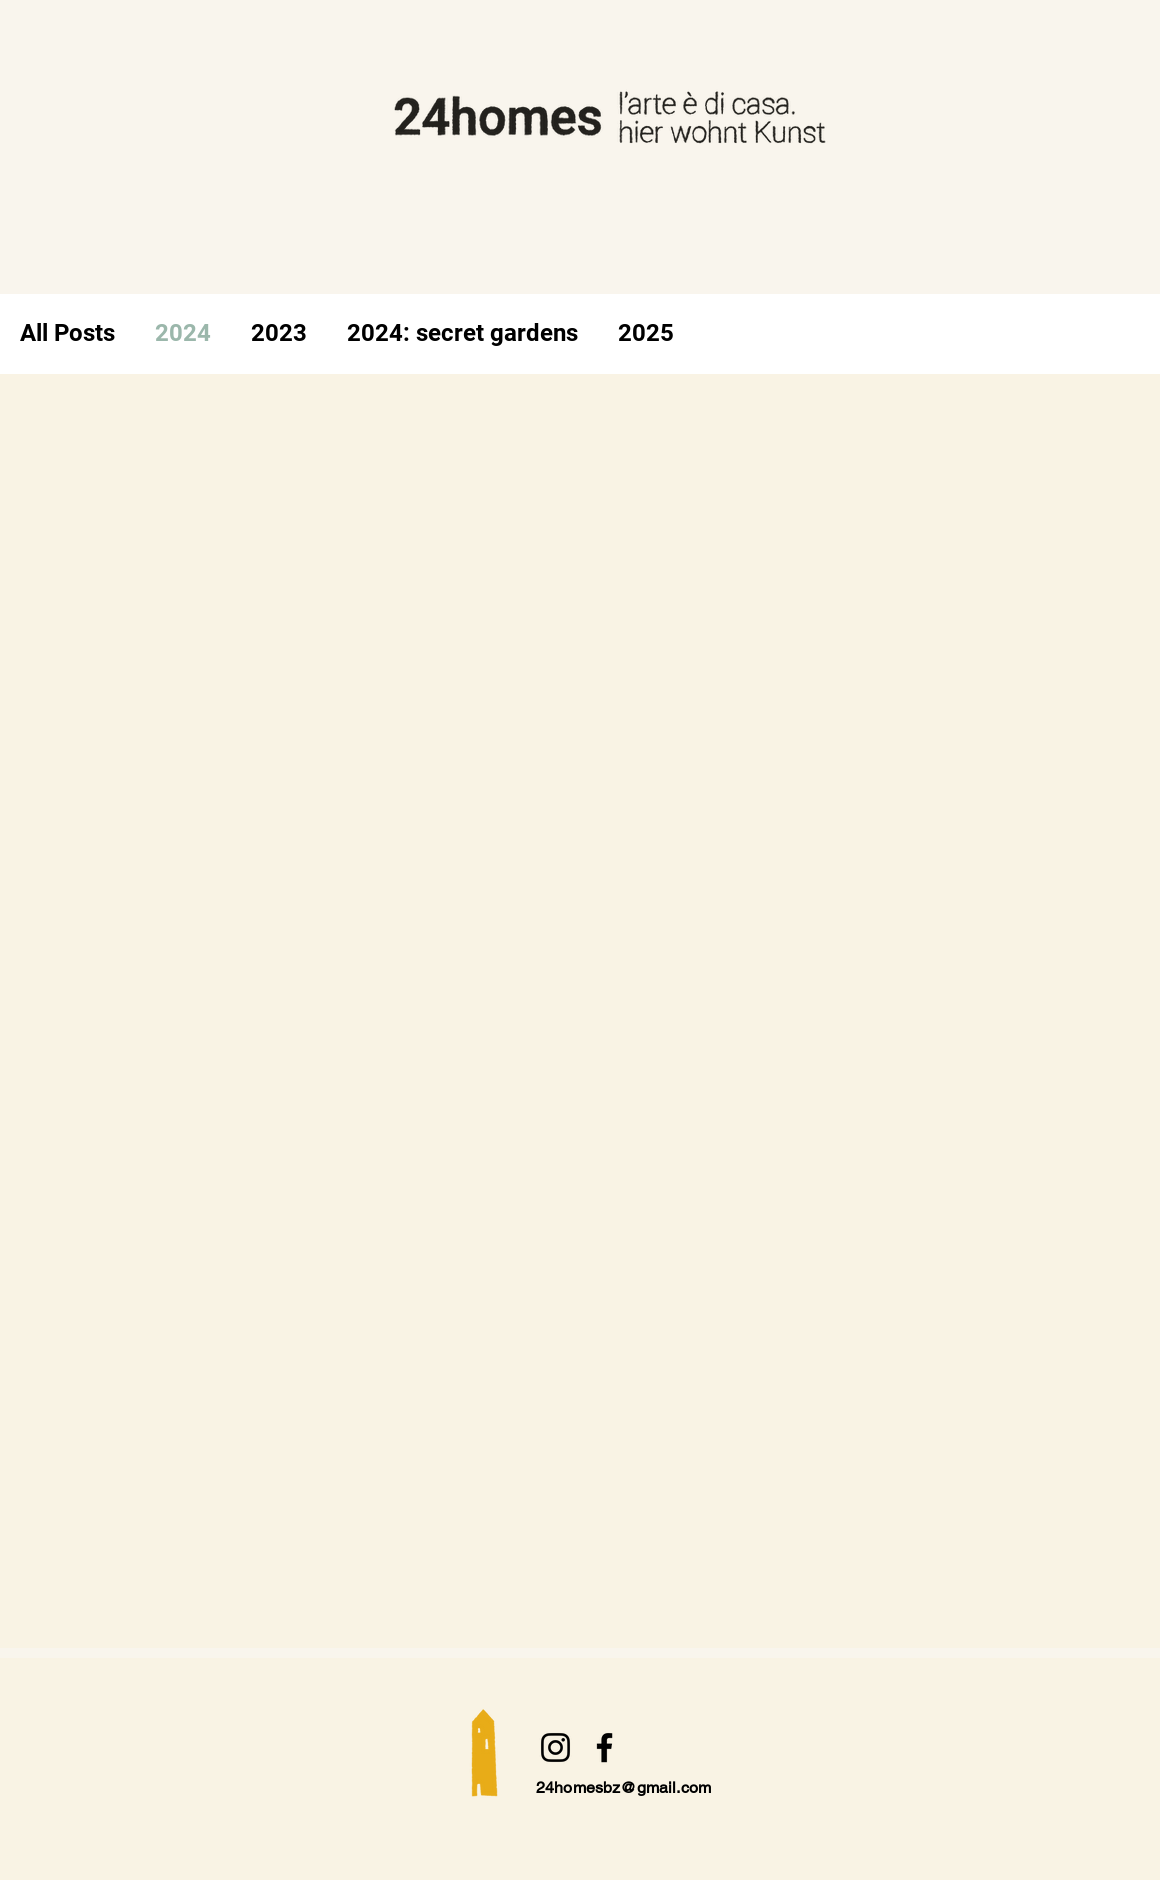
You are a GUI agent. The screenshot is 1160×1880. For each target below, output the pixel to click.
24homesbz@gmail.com (623, 1787)
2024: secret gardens (462, 333)
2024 (183, 333)
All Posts (67, 333)
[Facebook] (604, 1747)
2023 (279, 333)
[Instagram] (555, 1747)
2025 (646, 333)
